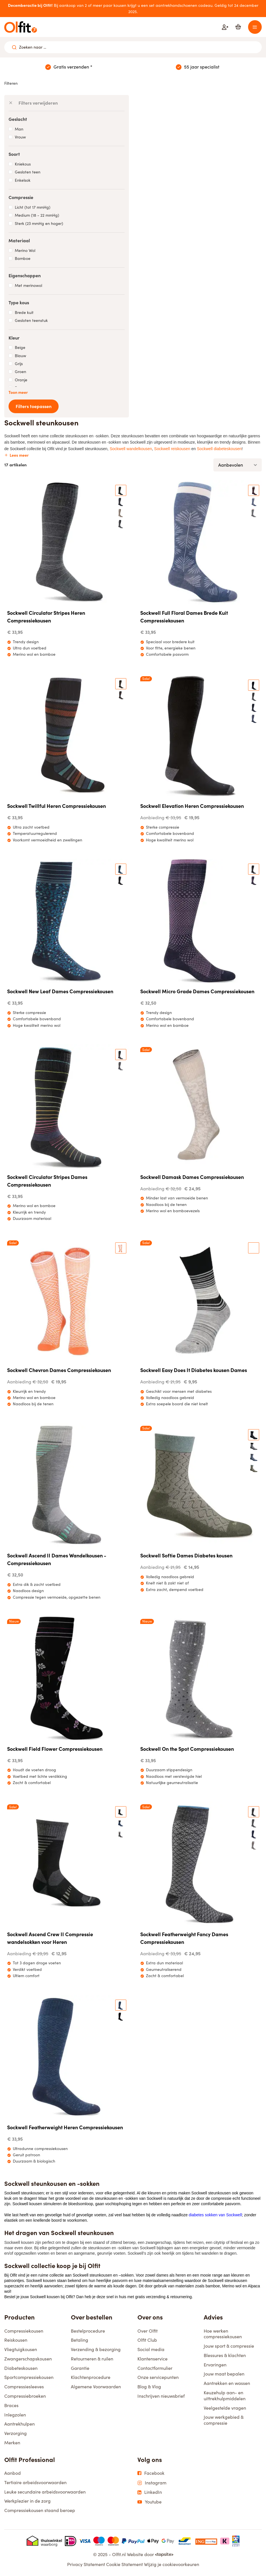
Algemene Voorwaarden (96, 2388)
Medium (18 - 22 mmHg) (34, 215)
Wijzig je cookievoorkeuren (171, 2565)
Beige (17, 347)
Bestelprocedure (88, 2332)
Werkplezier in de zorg (27, 2502)
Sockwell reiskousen (172, 448)
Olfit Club (147, 2341)
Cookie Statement (124, 2565)
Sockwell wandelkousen (131, 448)
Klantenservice (152, 2360)
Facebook (150, 2474)
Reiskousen (15, 2341)
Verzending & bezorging (96, 2350)
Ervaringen (215, 2365)
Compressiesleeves (24, 2388)
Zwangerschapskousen (28, 2360)
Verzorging (15, 2434)
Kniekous (20, 164)
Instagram (151, 2483)
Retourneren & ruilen (92, 2360)
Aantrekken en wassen (227, 2384)
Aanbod (12, 2474)
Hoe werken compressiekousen (223, 2335)
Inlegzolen (15, 2415)
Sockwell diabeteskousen (219, 448)
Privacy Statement (86, 2565)
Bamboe (19, 258)
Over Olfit (147, 2332)
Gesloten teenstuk (28, 320)
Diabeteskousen (21, 2369)
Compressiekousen (23, 2332)
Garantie (80, 2369)
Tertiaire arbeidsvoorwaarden (35, 2483)
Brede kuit (21, 312)
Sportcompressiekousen (28, 2378)
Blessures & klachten (225, 2356)
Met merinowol (25, 285)
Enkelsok (19, 180)
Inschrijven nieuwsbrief (161, 2397)
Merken (12, 2444)
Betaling (79, 2341)
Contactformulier (154, 2369)
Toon (18, 392)
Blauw (17, 355)
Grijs (16, 363)
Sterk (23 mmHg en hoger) (36, 223)
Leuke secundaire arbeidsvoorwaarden (45, 2493)
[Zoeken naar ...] (14, 47)
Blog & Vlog (149, 2388)
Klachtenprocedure (90, 2378)
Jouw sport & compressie (229, 2347)
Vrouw (17, 137)
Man (16, 129)
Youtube (149, 2502)
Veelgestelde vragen (225, 2409)
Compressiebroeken (25, 2397)
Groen (17, 371)
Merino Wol (22, 250)
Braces (11, 2406)
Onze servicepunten (158, 2378)
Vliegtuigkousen (20, 2350)
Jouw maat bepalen (224, 2375)
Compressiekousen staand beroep (39, 2511)
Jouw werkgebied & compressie (224, 2421)
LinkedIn (149, 2493)
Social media (150, 2350)
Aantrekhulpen (19, 2425)
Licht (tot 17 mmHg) (29, 207)
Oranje (18, 379)
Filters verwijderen (33, 103)
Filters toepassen (33, 406)
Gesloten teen (24, 172)
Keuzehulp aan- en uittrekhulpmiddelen (225, 2397)
